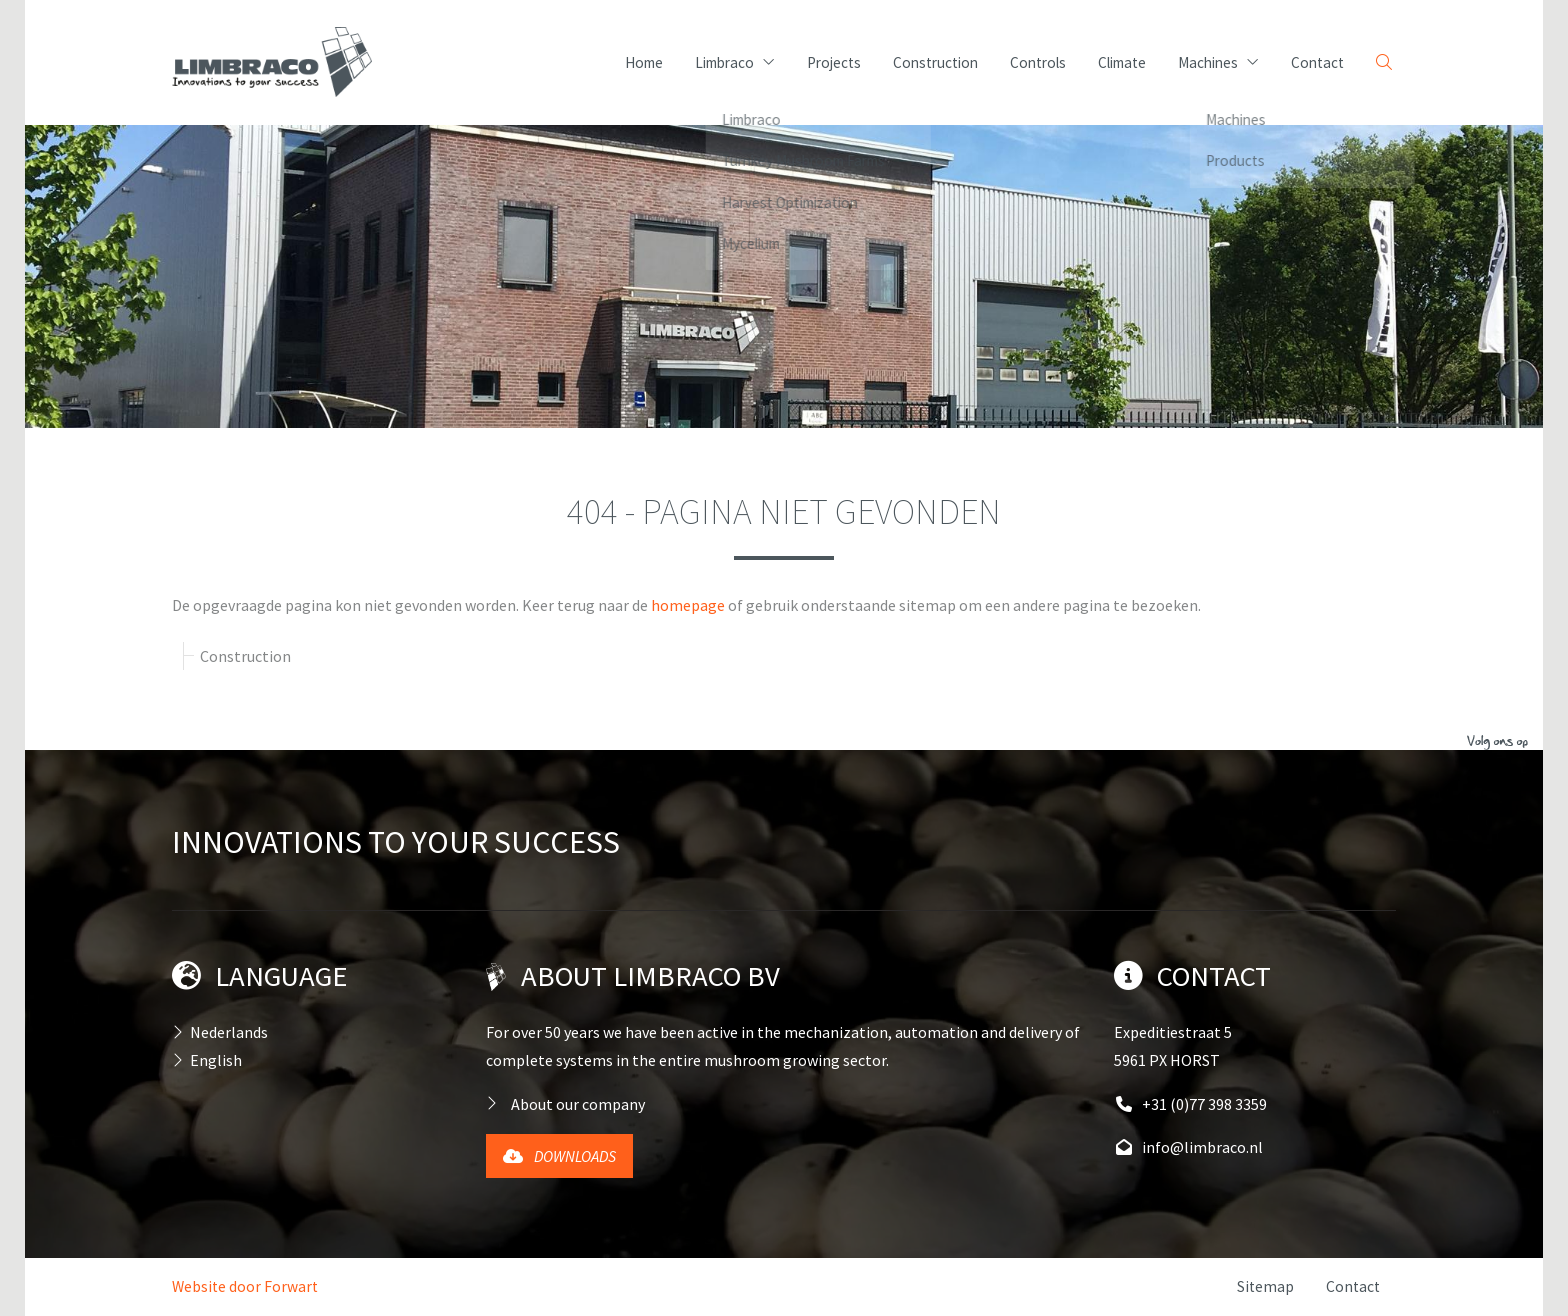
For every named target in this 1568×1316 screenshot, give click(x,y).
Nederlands (229, 1032)
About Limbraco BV (650, 976)
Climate (1122, 62)
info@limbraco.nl (1188, 1147)
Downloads (559, 1156)
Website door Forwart (245, 1286)
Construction (935, 62)
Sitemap (1265, 1286)
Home (644, 62)
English (216, 1060)
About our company (578, 1104)
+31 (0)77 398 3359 (1190, 1104)
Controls (1038, 62)
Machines (1218, 62)
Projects (834, 62)
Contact (1317, 62)
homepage (688, 605)
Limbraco (735, 62)
